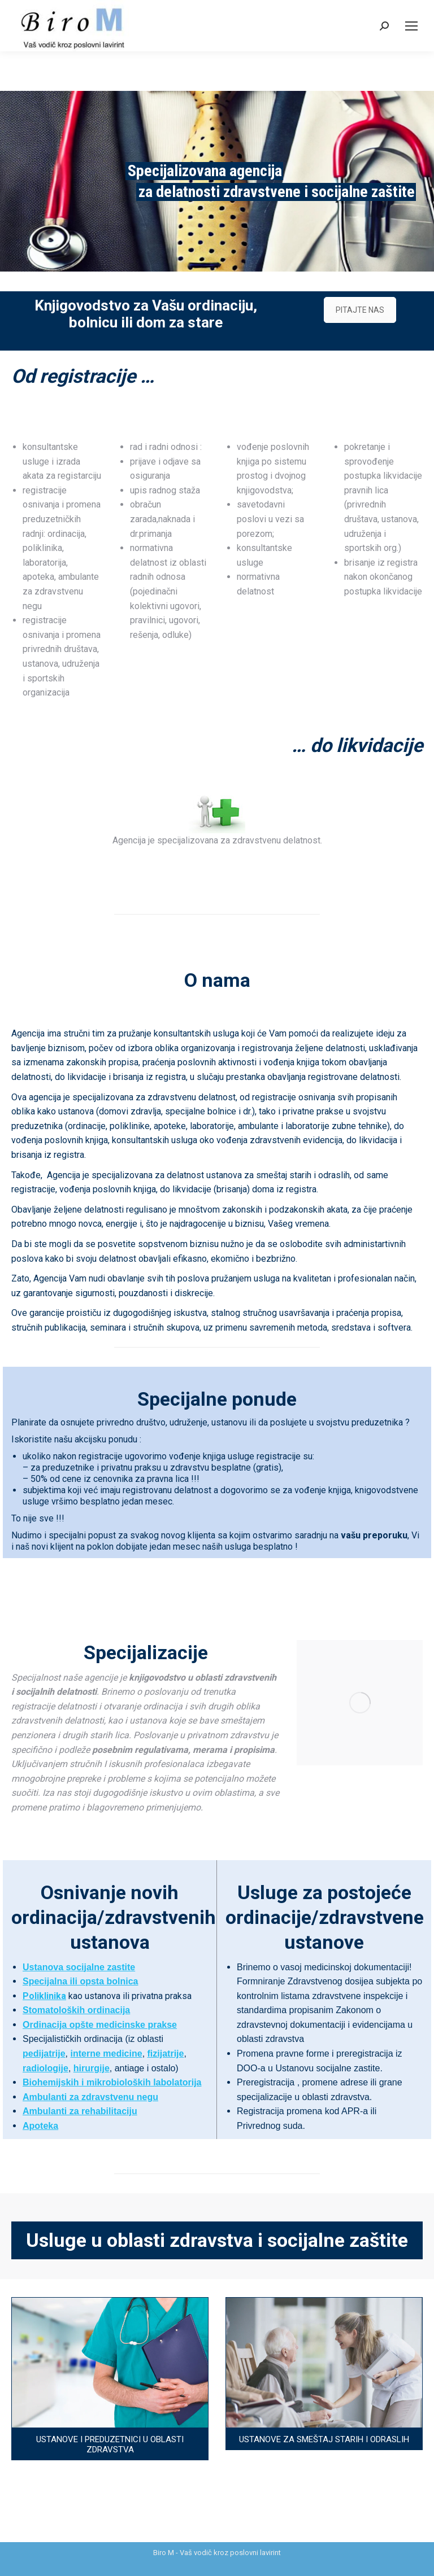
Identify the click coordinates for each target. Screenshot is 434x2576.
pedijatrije (44, 2053)
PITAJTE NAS (360, 309)
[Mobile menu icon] (411, 26)
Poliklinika (44, 1996)
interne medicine (106, 2053)
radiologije (45, 2068)
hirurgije (91, 2068)
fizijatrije (165, 2053)
